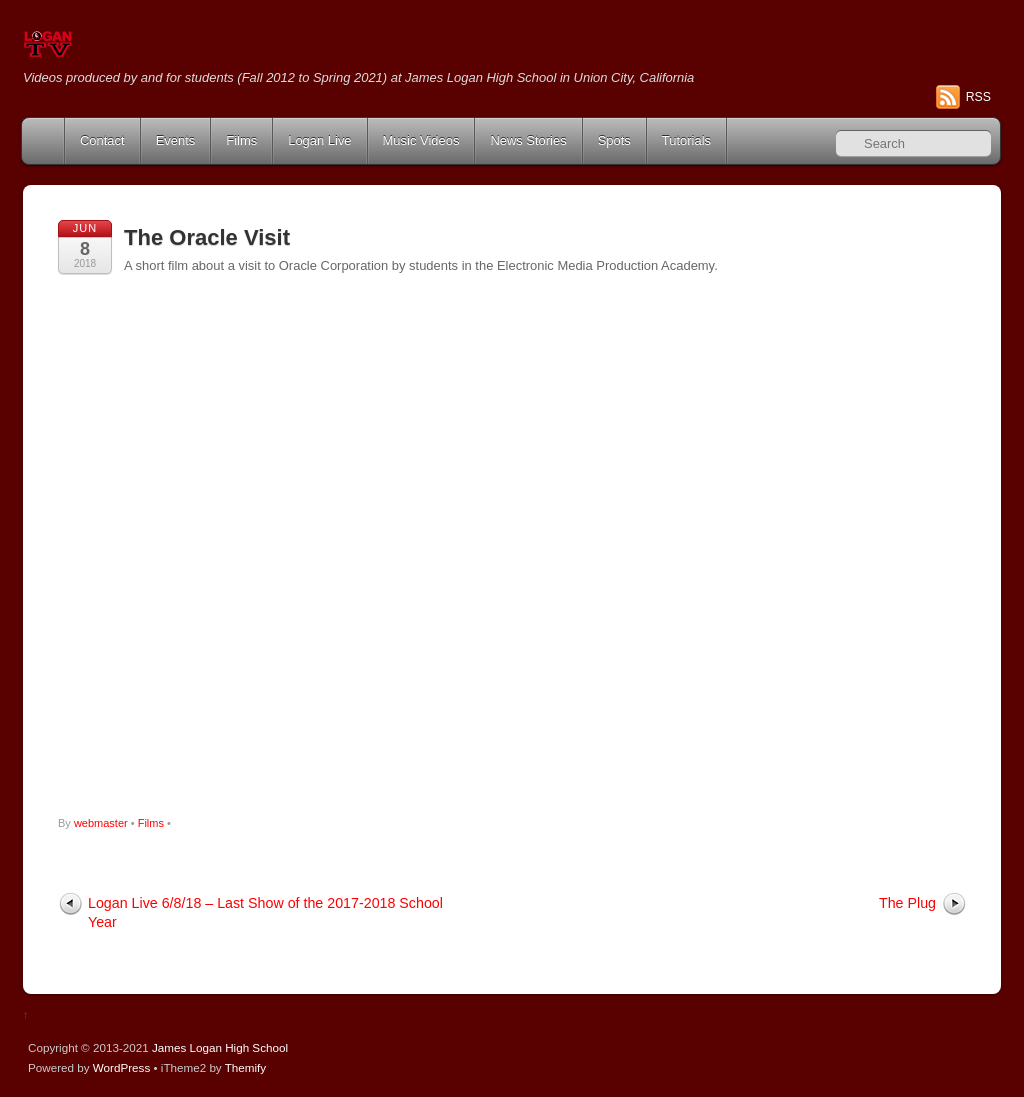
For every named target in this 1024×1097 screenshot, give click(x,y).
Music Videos (421, 140)
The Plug (907, 903)
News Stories (528, 140)
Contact (102, 140)
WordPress (121, 1067)
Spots (614, 140)
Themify (245, 1067)
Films (241, 140)
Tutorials (686, 140)
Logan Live (319, 140)
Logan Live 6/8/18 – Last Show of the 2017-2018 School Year (265, 912)
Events (176, 140)
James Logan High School (220, 1047)
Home (45, 141)
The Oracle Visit (207, 237)
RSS (978, 97)
